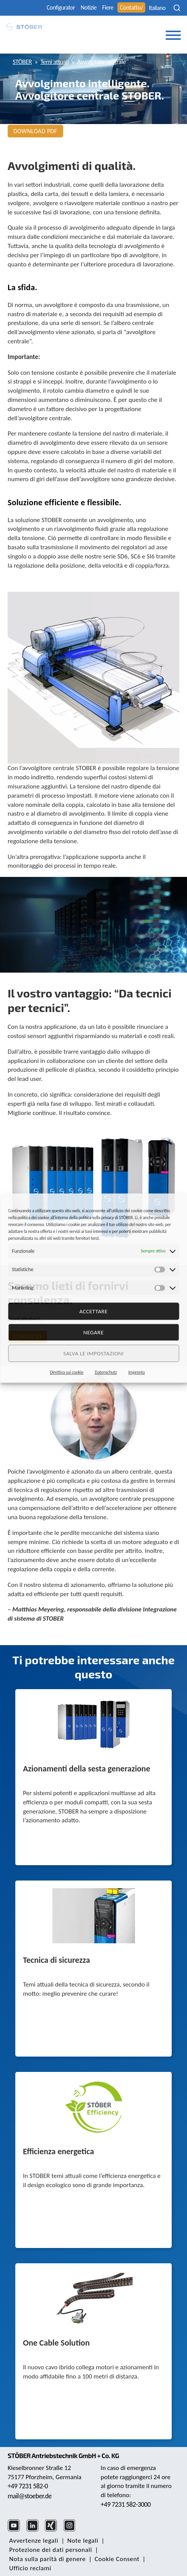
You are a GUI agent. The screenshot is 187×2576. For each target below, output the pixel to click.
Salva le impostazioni (93, 1353)
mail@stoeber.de (30, 2496)
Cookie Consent (117, 2559)
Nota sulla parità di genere (47, 2559)
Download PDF (35, 131)
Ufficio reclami (30, 2568)
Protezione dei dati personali (50, 2550)
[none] (159, 8)
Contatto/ (131, 7)
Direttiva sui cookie (66, 1372)
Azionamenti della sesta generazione (86, 1769)
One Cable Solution (56, 2343)
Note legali (82, 2541)
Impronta (136, 1372)
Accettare (93, 1311)
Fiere (107, 7)
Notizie (88, 7)
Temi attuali (54, 62)
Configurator (61, 7)
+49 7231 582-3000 (126, 2504)
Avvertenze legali (33, 2541)
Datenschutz (106, 1372)
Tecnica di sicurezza (56, 1960)
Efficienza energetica (58, 2151)
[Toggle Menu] (173, 35)
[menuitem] (159, 8)
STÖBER (22, 62)
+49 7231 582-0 (28, 2486)
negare (93, 1332)
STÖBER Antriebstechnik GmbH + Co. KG (63, 2455)
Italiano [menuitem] (157, 8)
